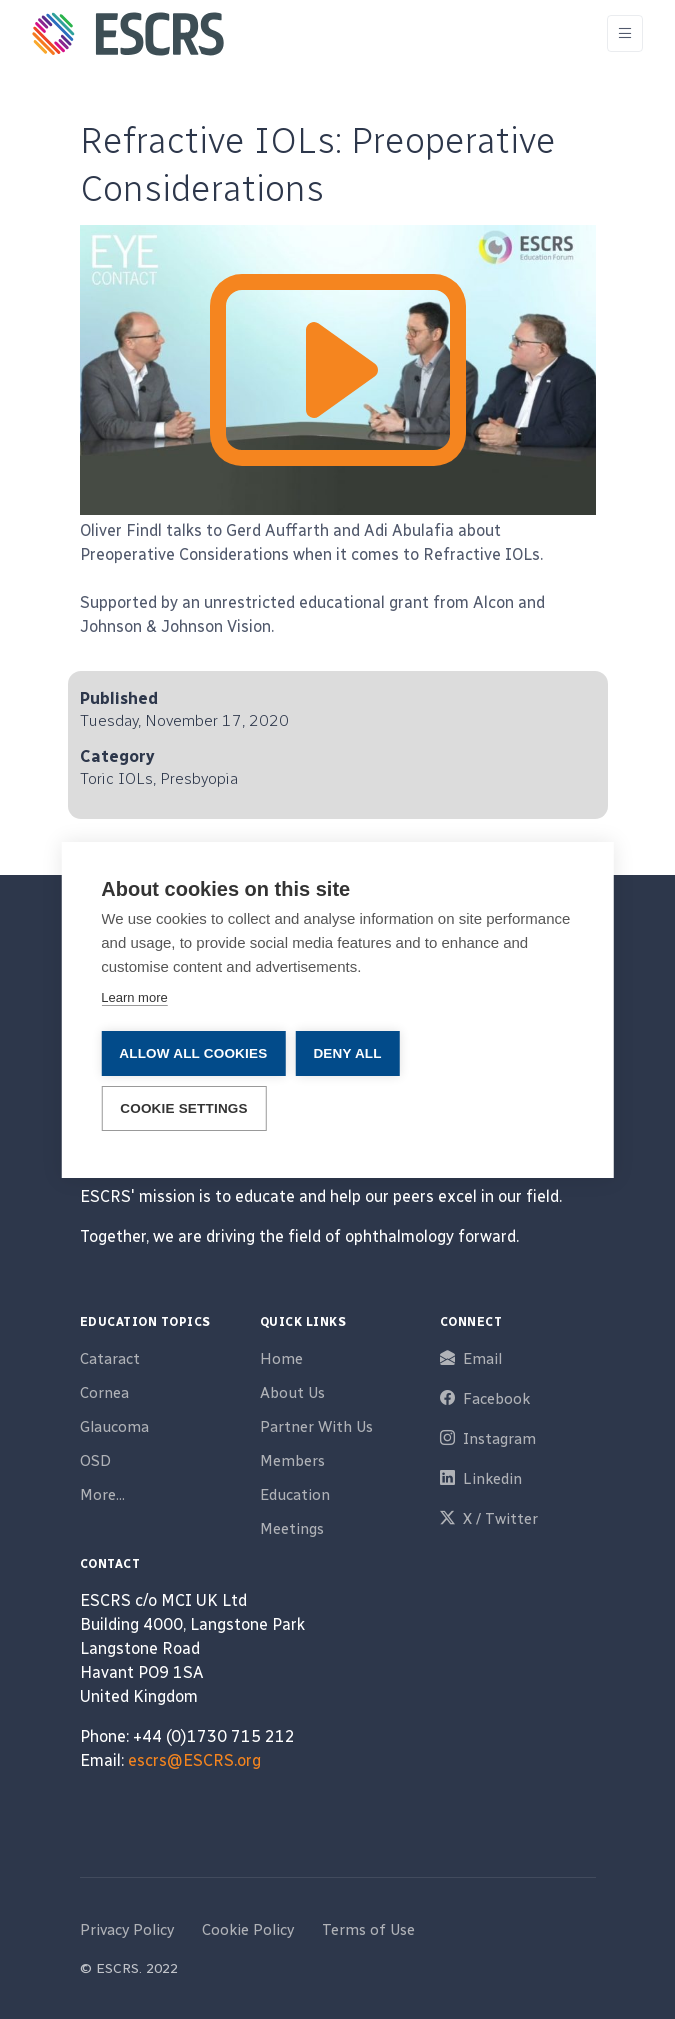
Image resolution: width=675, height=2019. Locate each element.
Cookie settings (184, 1108)
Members (292, 1461)
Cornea (104, 1393)
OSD (95, 1461)
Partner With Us (316, 1427)
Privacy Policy (127, 1930)
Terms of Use (368, 1930)
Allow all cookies (193, 1053)
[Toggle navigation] (625, 33)
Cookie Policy (248, 1930)
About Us (292, 1393)
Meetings (292, 1529)
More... (102, 1495)
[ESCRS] (128, 34)
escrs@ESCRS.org (194, 1760)
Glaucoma (114, 1427)
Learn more (134, 997)
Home (281, 1359)
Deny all (347, 1053)
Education (295, 1495)
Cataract (110, 1359)
